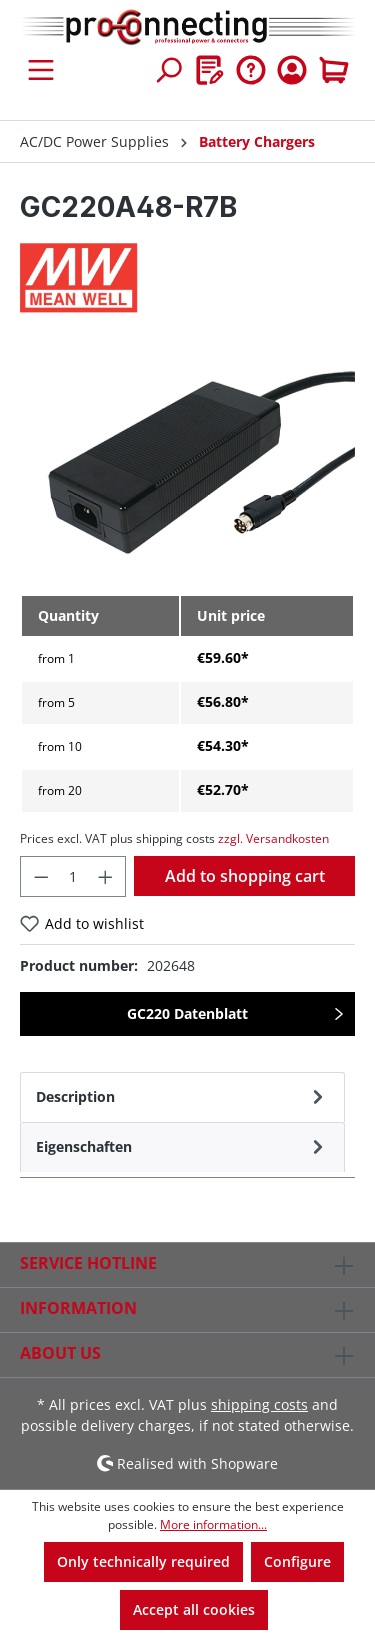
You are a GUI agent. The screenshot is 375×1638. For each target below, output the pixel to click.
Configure (297, 1561)
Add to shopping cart (245, 876)
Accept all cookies (194, 1609)
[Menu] (41, 70)
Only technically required (143, 1561)
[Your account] (292, 70)
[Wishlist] (210, 70)
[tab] (182, 1097)
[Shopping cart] (334, 70)
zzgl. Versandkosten (273, 838)
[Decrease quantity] (41, 876)
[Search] (168, 70)
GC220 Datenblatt (187, 1013)
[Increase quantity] (106, 876)
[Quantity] (73, 876)
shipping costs (259, 1404)
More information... (213, 1524)
